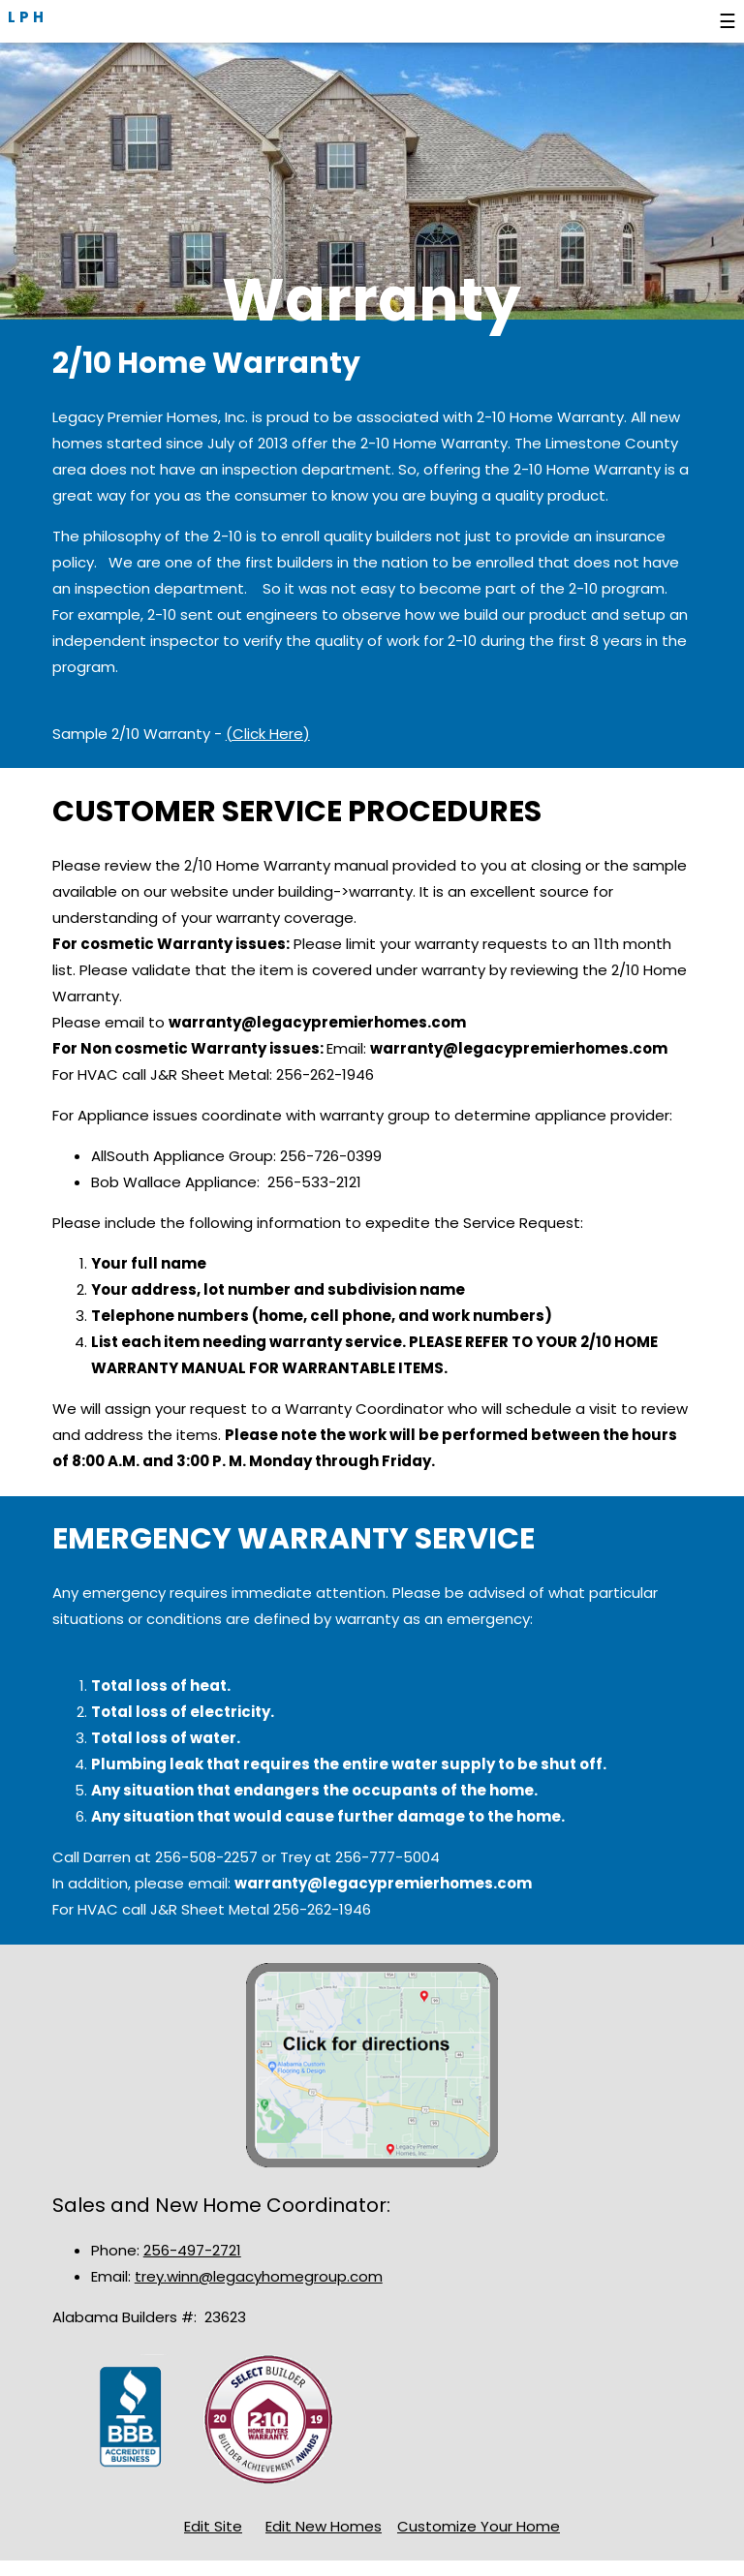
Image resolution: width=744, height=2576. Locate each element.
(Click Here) (268, 733)
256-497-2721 (192, 2250)
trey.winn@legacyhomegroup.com (259, 2276)
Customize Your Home (478, 2526)
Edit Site (213, 2526)
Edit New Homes (323, 2526)
